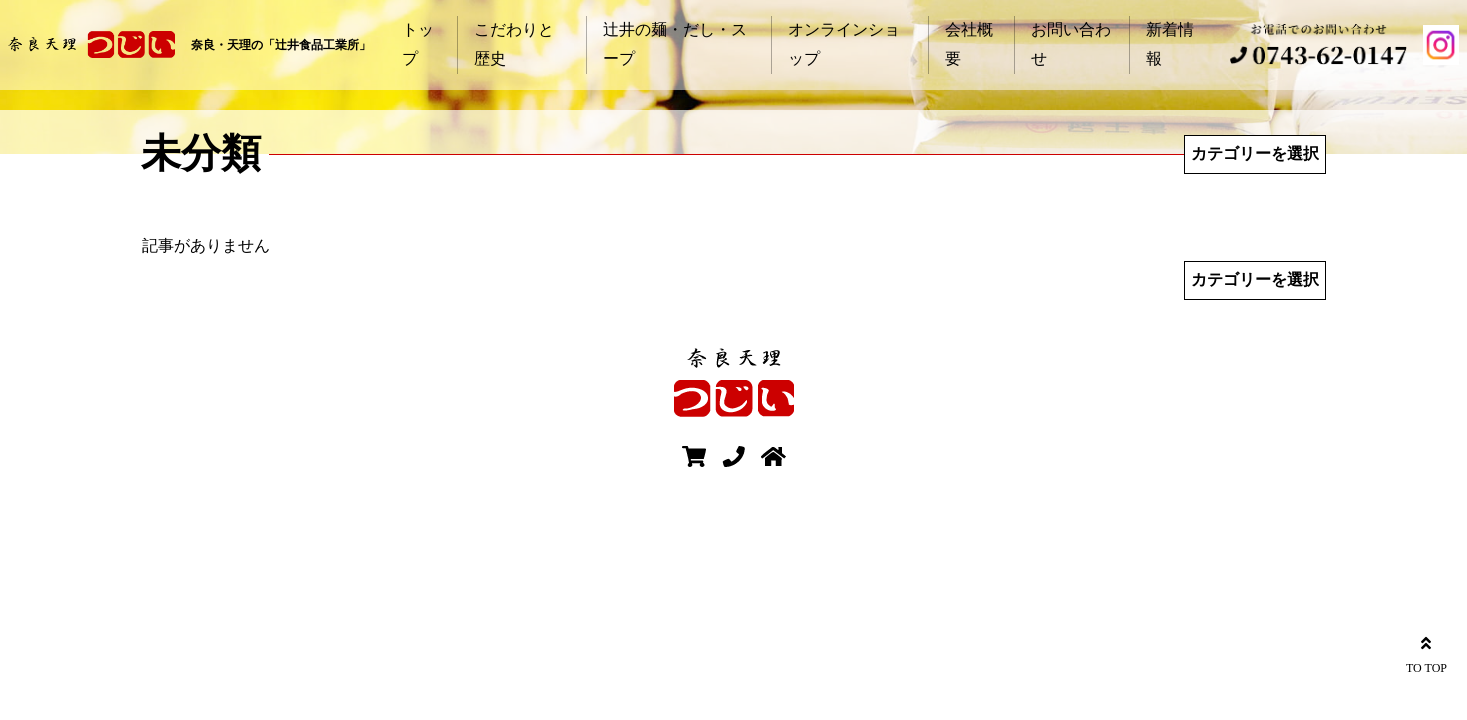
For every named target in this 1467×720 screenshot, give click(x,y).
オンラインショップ (844, 44)
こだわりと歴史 (514, 44)
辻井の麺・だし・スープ (675, 44)
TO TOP (1426, 653)
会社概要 (969, 44)
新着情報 (1170, 44)
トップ (418, 44)
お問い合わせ (1071, 44)
